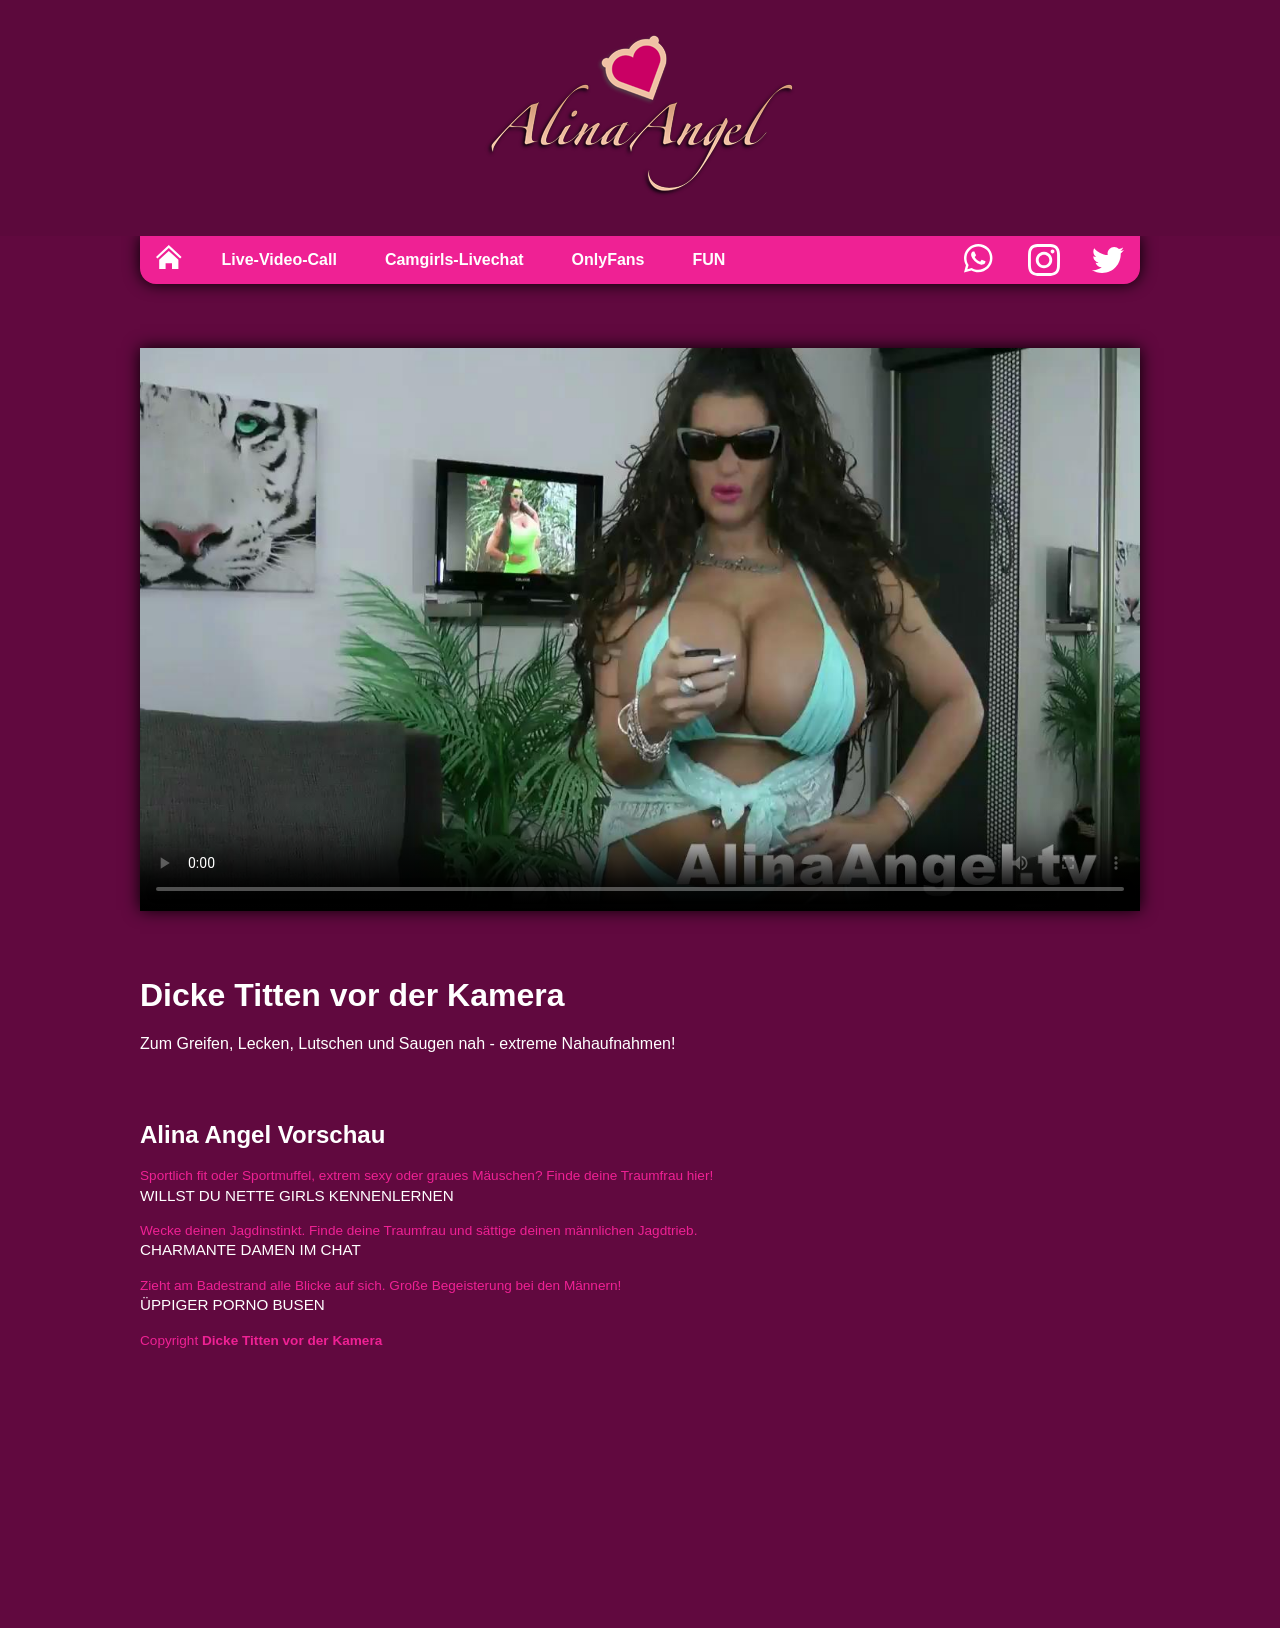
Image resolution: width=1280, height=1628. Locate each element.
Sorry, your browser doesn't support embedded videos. (640, 629)
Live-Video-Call (279, 259)
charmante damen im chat (250, 1249)
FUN (709, 259)
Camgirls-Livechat (454, 259)
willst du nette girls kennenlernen (297, 1195)
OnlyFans (608, 259)
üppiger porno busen (232, 1304)
